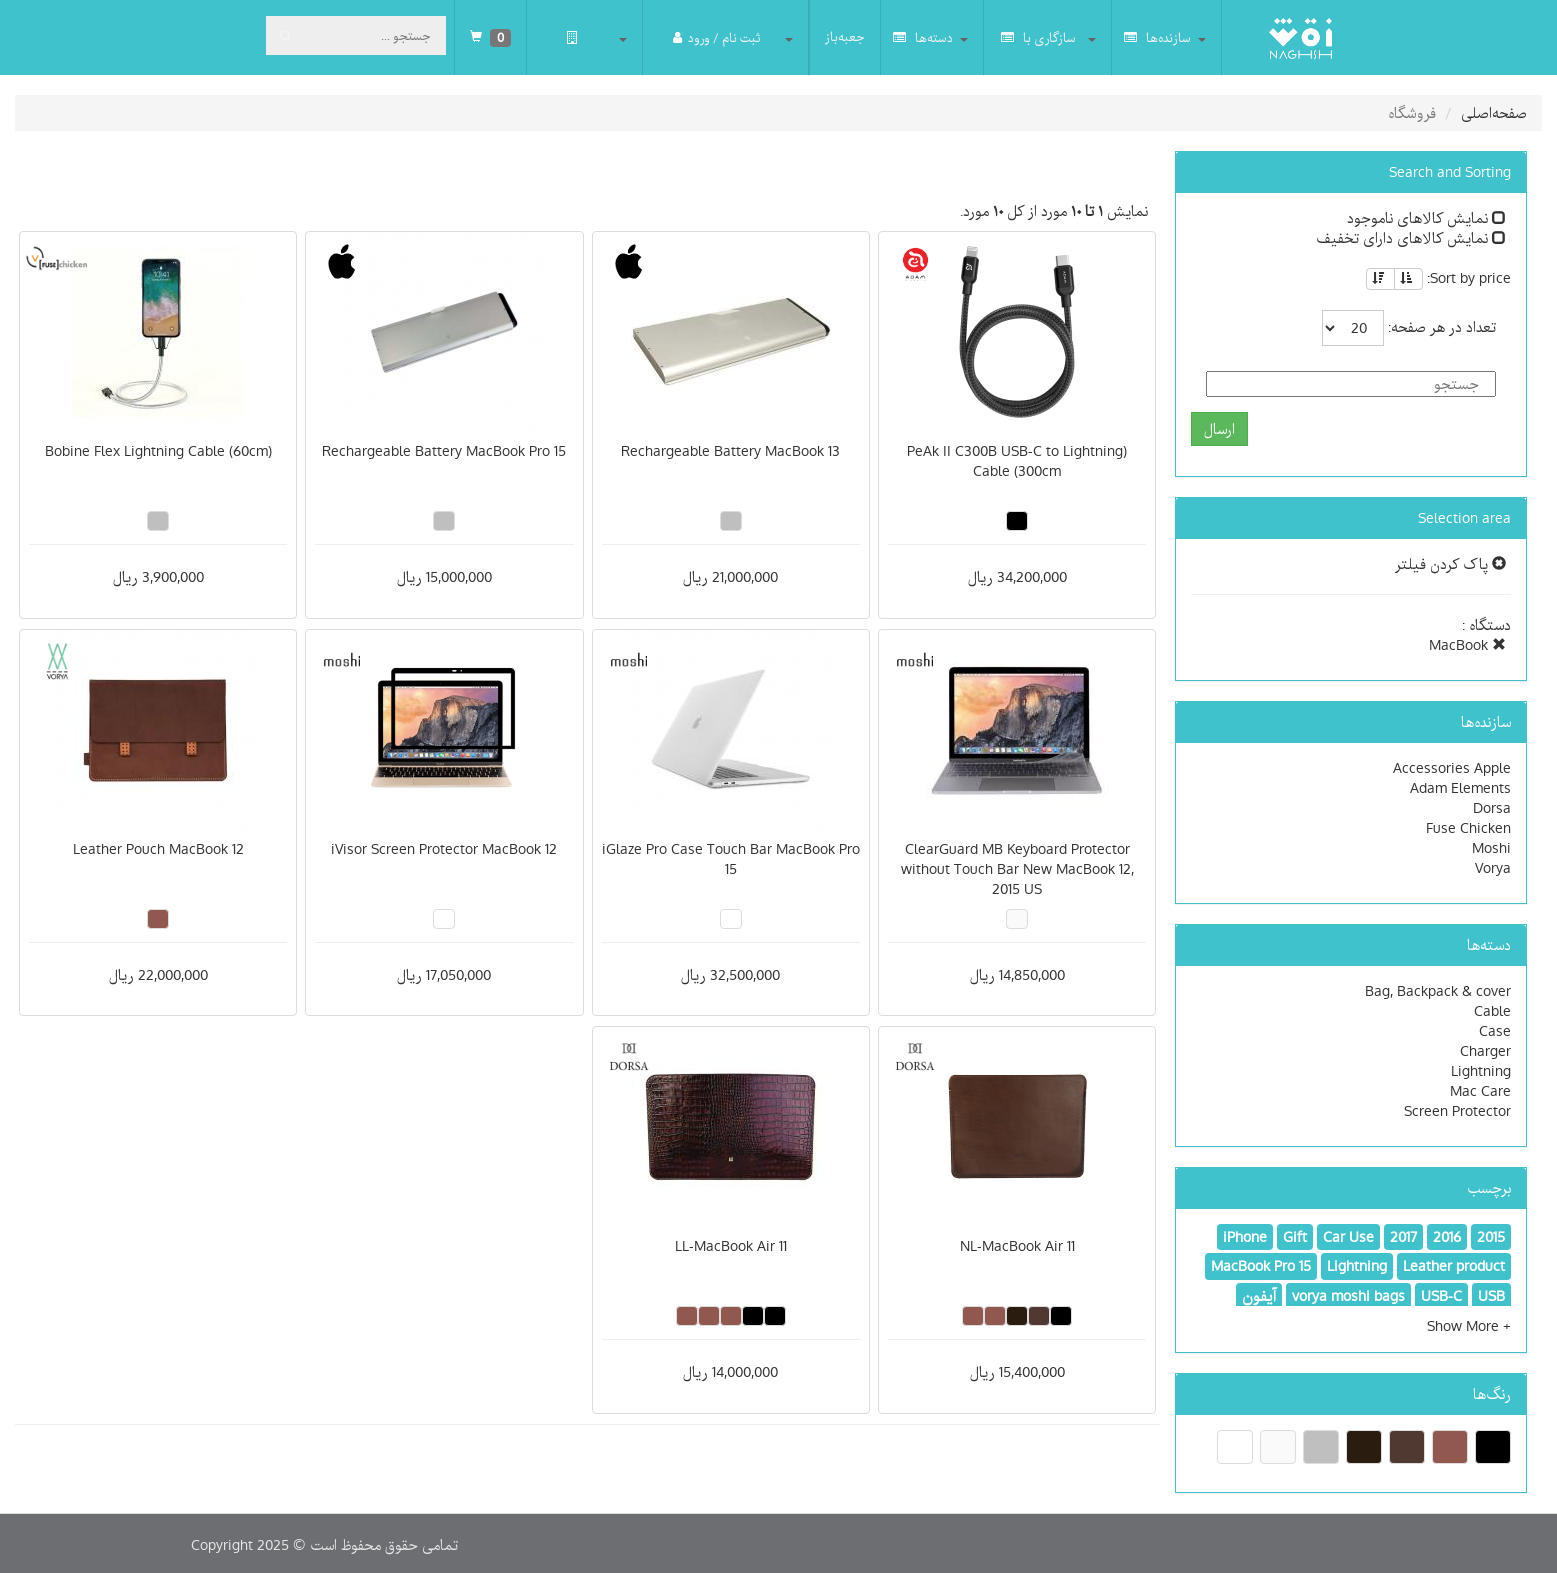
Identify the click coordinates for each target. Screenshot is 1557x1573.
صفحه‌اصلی (1494, 113)
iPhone (1245, 1237)
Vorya (1493, 868)
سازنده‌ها (1157, 37)
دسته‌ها (923, 37)
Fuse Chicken (1468, 828)
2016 (1447, 1237)
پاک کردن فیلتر (1450, 564)
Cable (1492, 1011)
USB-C (1441, 1296)
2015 (1491, 1237)
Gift (1295, 1237)
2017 (1403, 1237)
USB (1491, 1296)
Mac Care (1480, 1091)
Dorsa (1492, 808)
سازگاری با (1038, 37)
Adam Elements (1460, 788)
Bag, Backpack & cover (1438, 991)
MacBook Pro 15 (1261, 1266)
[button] (1469, 1326)
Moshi (1491, 848)
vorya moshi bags (1348, 1296)
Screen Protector (1457, 1111)
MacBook (1467, 645)
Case (1495, 1031)
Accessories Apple (1452, 768)
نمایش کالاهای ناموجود (1426, 218)
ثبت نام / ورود (716, 37)
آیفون (1259, 1296)
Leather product (1454, 1266)
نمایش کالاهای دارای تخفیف (1411, 238)
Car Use (1348, 1237)
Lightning (1481, 1071)
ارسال (1219, 429)
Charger (1485, 1051)
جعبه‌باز (845, 37)
